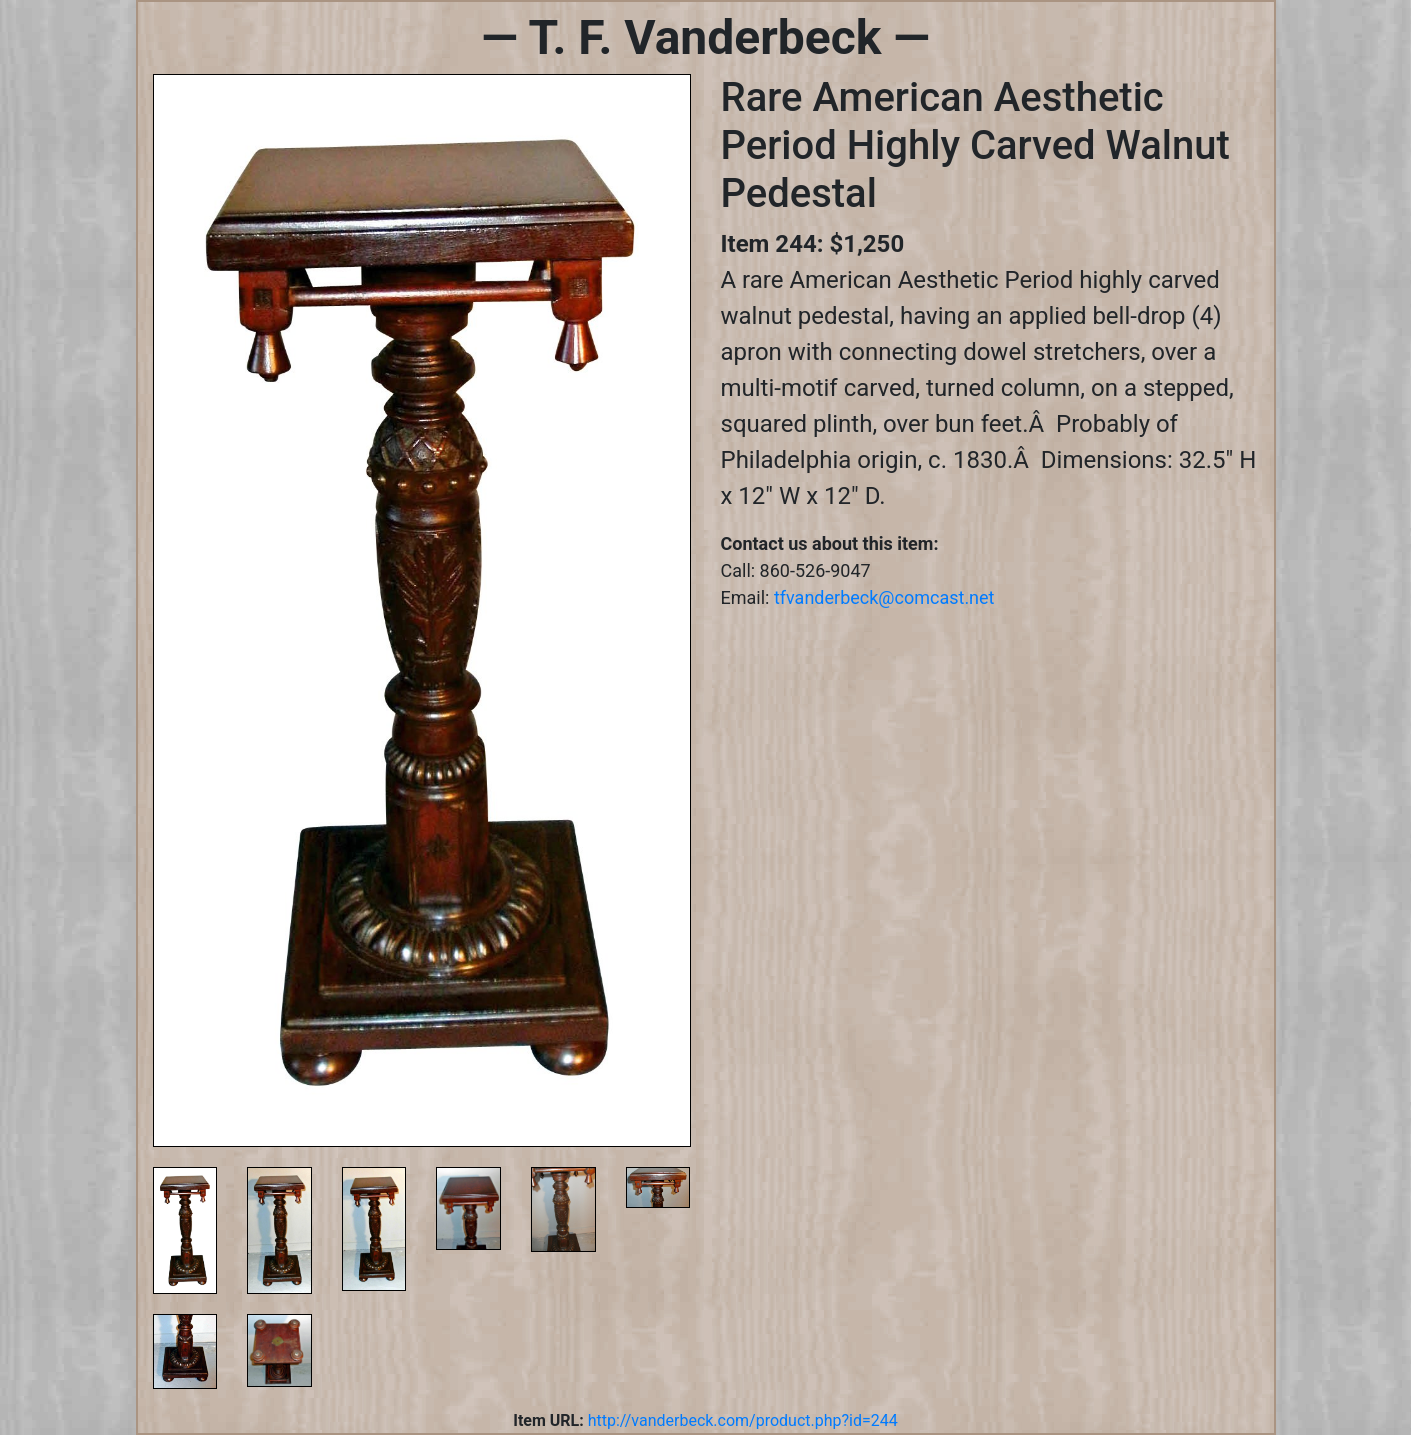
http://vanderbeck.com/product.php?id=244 (743, 1420)
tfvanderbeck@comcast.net (884, 597)
